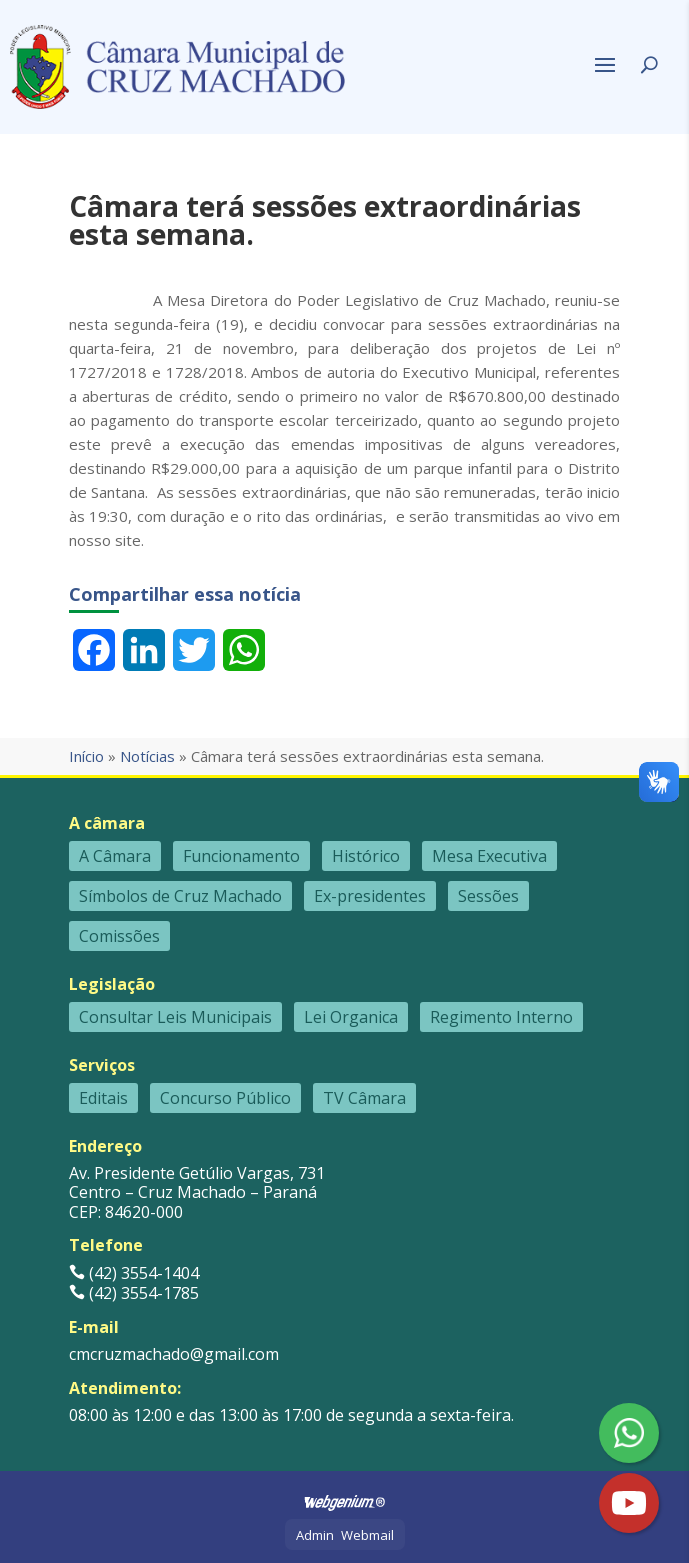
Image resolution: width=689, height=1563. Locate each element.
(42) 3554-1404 (134, 1273)
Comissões (119, 936)
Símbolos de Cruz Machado (180, 896)
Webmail (367, 1535)
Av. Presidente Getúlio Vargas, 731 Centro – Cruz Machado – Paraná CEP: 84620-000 (197, 1192)
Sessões (488, 896)
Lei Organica (351, 1017)
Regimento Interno (501, 1017)
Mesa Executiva (489, 856)
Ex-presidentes (370, 896)
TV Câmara (364, 1098)
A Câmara (115, 856)
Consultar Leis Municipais (175, 1017)
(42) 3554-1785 (134, 1293)
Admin (315, 1535)
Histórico (366, 856)
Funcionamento (241, 856)
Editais (103, 1098)
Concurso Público (225, 1098)
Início (86, 756)
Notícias (147, 756)
